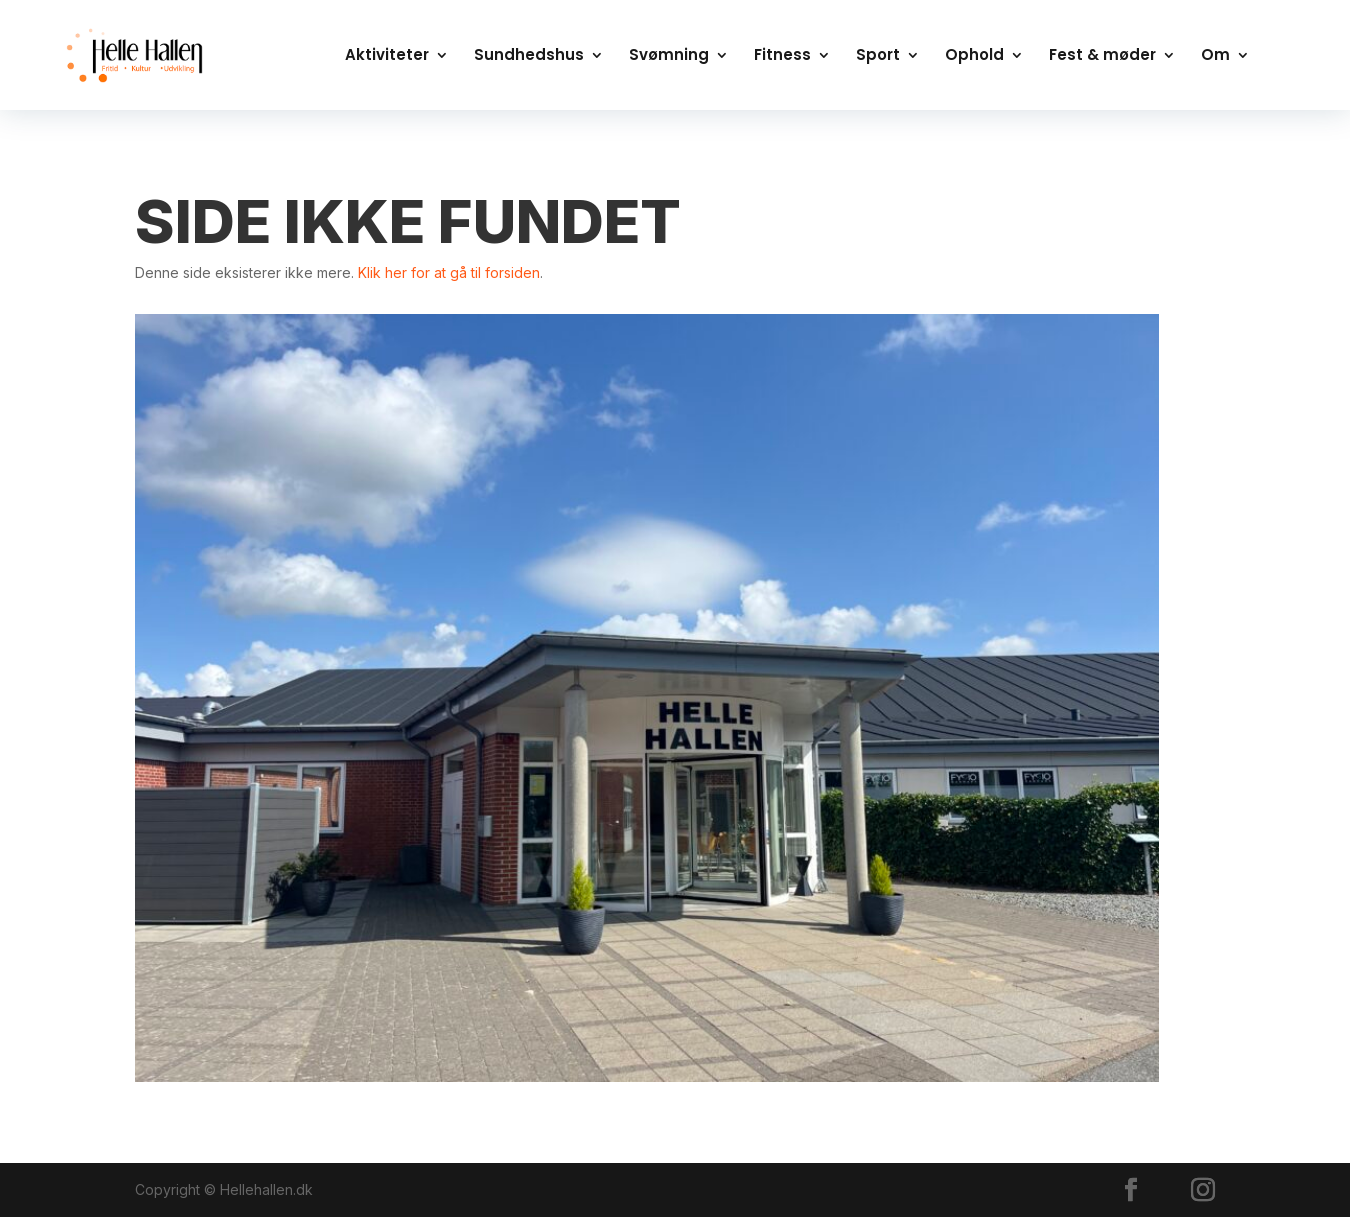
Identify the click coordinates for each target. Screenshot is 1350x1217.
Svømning (669, 56)
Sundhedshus (529, 56)
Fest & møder (1102, 56)
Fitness (782, 56)
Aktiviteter (387, 56)
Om (1215, 56)
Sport (878, 56)
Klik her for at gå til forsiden (449, 272)
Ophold (974, 56)
